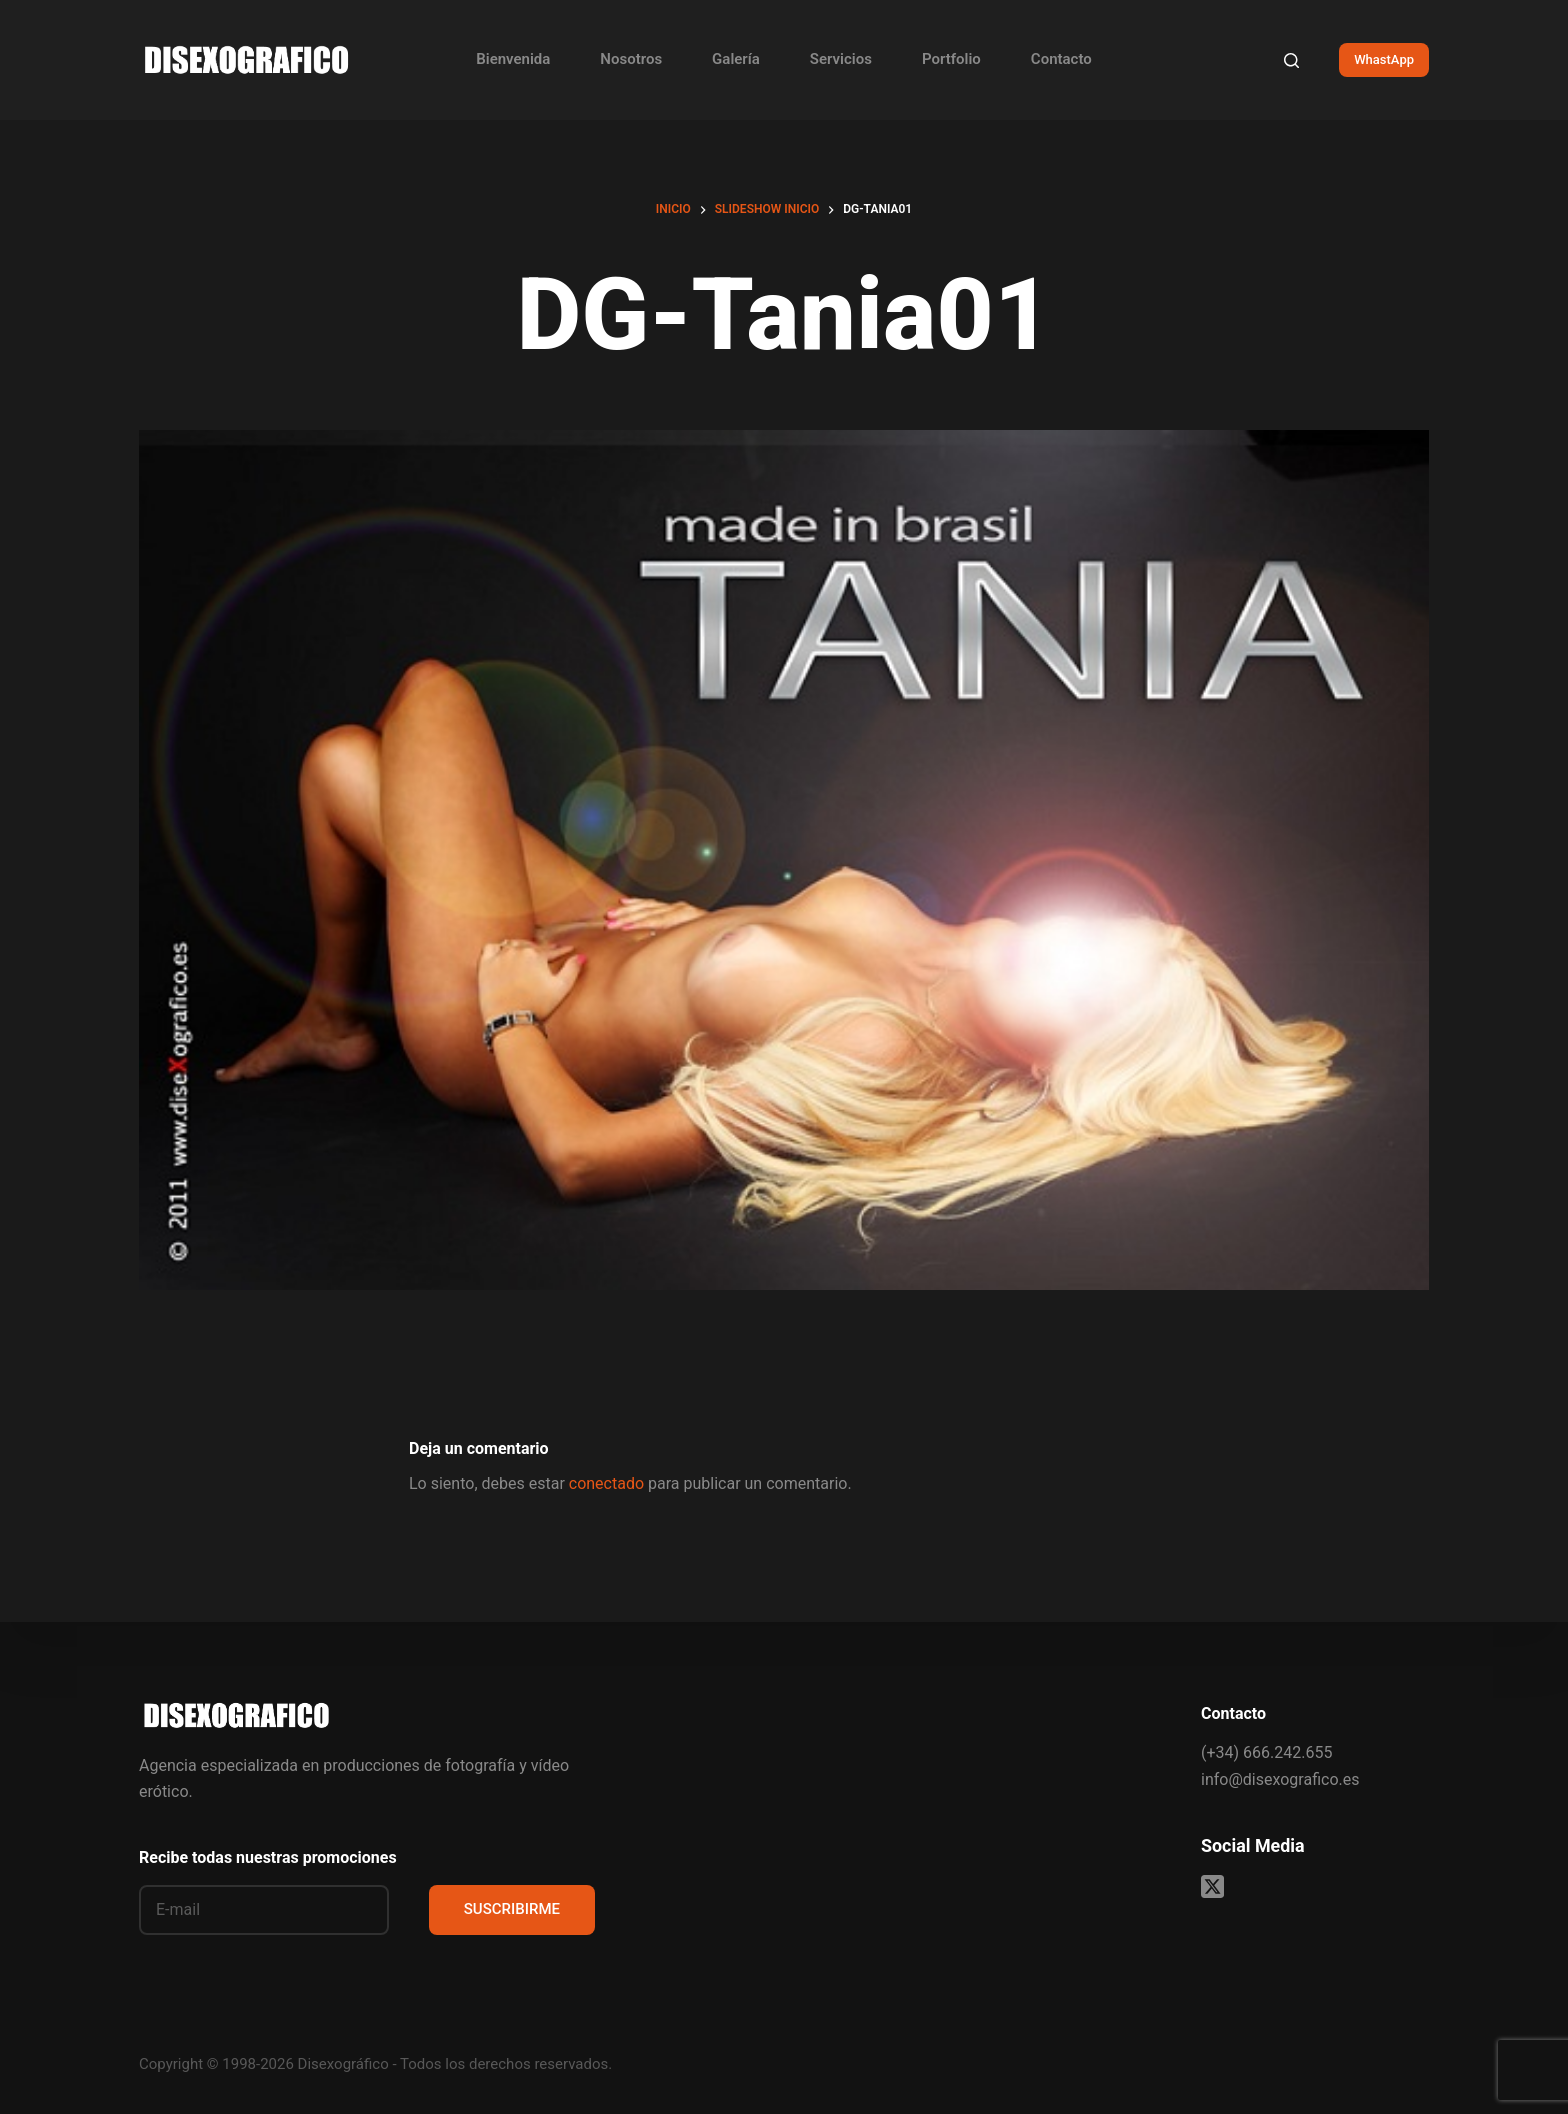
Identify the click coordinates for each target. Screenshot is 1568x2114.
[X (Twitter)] (1212, 1886)
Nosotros (631, 59)
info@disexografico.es (1280, 1779)
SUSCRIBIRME (512, 1909)
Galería (736, 59)
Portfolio (951, 59)
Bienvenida (513, 59)
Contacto (1061, 59)
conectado (606, 1483)
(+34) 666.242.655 (1266, 1752)
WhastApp (1384, 59)
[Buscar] (1291, 60)
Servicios (841, 59)
